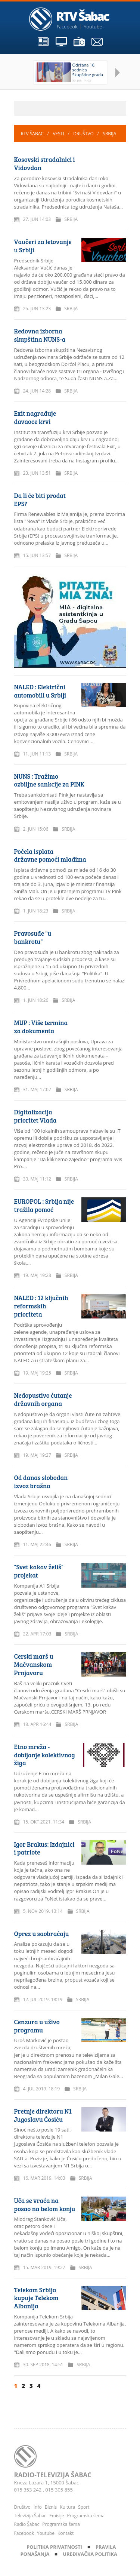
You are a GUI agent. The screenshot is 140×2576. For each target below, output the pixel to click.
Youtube (93, 26)
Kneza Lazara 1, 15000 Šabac (46, 2482)
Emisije (56, 2515)
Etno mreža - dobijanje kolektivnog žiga (44, 1754)
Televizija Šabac (30, 2515)
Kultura (67, 2507)
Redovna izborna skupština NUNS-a (40, 335)
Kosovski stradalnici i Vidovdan (44, 163)
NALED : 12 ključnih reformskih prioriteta (41, 1305)
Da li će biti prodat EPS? (40, 499)
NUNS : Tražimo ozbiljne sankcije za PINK (49, 780)
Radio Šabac (27, 2524)
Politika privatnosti (55, 2546)
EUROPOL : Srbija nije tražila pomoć (44, 1205)
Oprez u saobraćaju (41, 1933)
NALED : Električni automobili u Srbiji (40, 691)
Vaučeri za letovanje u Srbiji (43, 245)
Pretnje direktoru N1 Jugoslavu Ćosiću (43, 2115)
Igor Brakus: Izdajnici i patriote (44, 1848)
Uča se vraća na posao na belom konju (44, 2204)
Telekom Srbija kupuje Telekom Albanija (36, 2298)
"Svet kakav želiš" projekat (38, 1571)
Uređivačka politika (90, 2554)
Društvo (84, 133)
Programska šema (86, 2515)
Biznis (51, 2507)
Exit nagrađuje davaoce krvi (35, 417)
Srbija (109, 133)
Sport (83, 2507)
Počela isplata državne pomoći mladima (50, 855)
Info (38, 2507)
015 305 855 (59, 2489)
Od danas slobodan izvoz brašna (41, 1481)
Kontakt (65, 2533)
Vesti (59, 133)
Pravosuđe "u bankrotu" (33, 937)
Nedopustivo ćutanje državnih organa (43, 1399)
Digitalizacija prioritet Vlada (35, 1116)
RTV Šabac (33, 133)
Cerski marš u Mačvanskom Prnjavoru (33, 1664)
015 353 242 (28, 2489)
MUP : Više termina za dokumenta (41, 1026)
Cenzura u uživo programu (37, 2026)
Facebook (67, 26)
